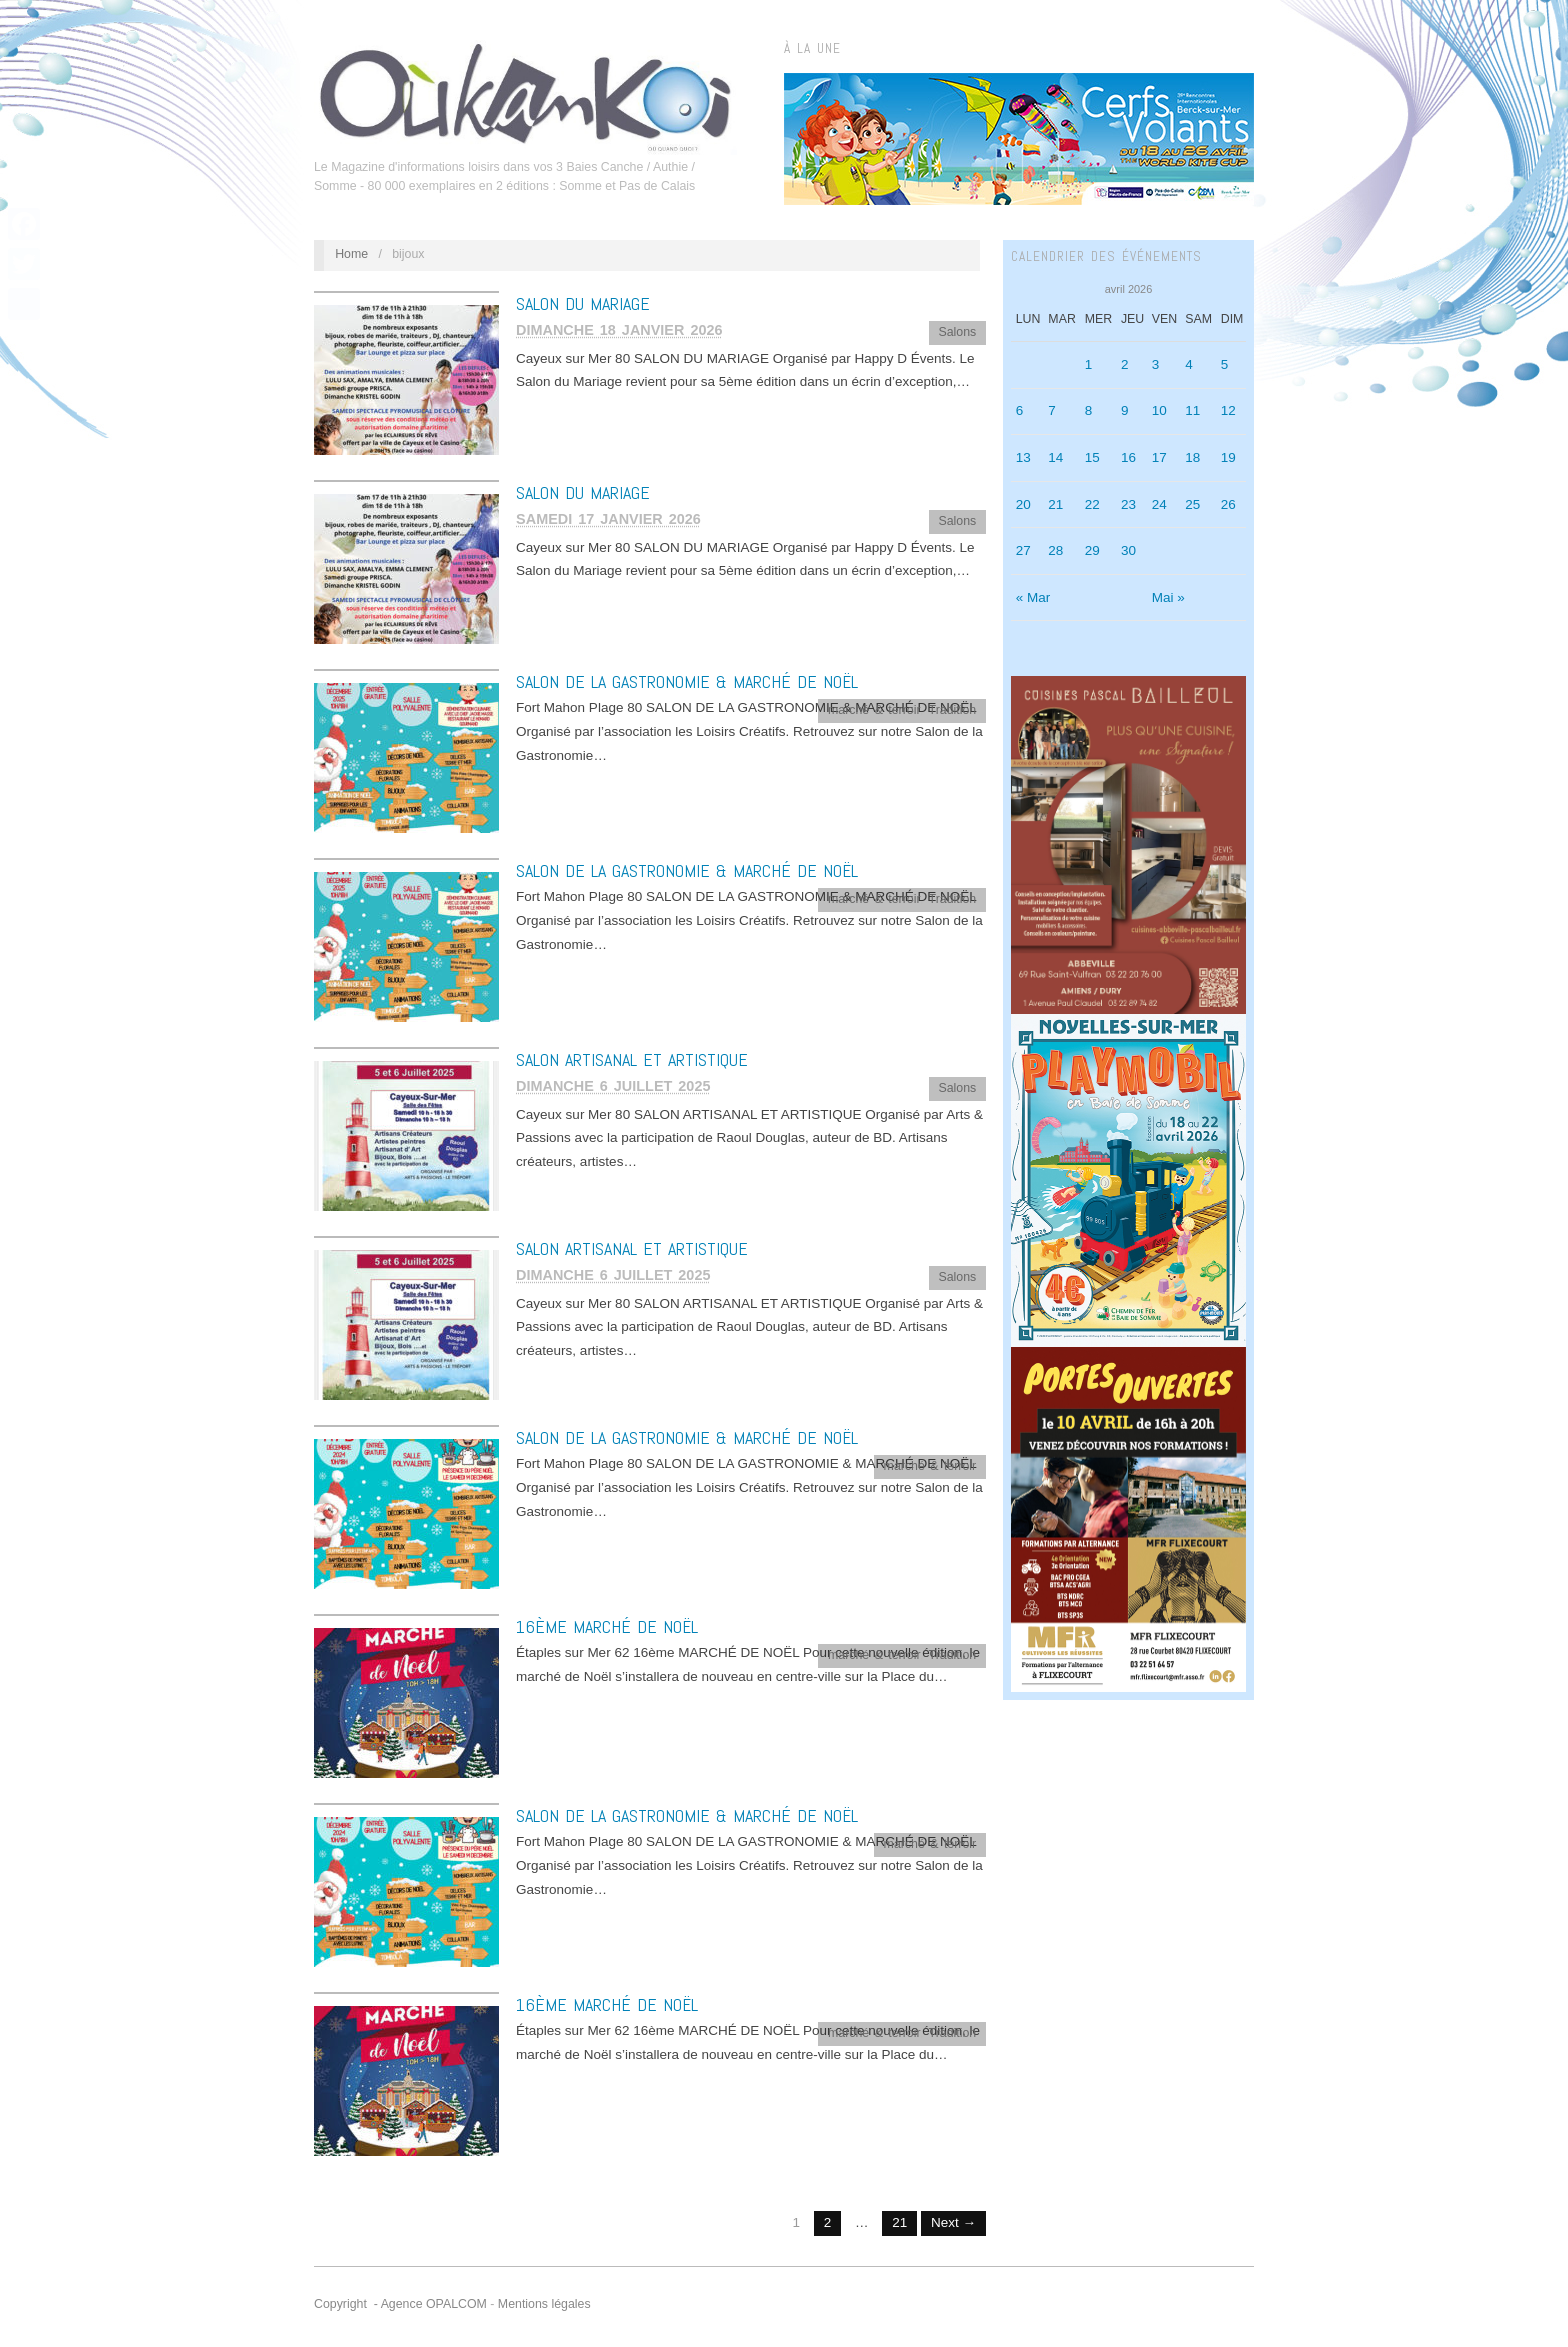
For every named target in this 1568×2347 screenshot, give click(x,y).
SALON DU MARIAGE (583, 303)
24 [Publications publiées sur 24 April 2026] (1159, 504)
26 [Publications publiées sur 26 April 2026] (1228, 504)
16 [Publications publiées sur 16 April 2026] (1128, 457)
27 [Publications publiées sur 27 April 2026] (1023, 550)
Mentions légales (544, 2304)
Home (351, 254)
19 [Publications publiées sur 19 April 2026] (1228, 457)
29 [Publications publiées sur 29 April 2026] (1092, 550)
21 (899, 2222)
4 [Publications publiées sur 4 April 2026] (1189, 364)
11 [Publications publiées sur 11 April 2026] (1192, 410)
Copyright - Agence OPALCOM (400, 2304)
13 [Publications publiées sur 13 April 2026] (1023, 457)
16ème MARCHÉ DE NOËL (607, 1626)
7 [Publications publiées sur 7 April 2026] (1052, 410)
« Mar (1033, 597)
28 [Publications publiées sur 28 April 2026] (1055, 550)
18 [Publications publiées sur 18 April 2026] (1192, 457)
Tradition (953, 710)
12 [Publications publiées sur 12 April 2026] (1228, 410)
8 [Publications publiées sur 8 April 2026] (1089, 410)
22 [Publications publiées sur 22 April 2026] (1092, 504)
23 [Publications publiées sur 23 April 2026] (1128, 504)
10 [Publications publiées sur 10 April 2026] (1159, 410)
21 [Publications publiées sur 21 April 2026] (1055, 504)
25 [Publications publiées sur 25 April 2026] (1192, 504)
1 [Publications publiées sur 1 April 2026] (1089, 364)
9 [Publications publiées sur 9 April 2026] (1125, 410)
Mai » (1168, 597)
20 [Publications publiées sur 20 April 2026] (1023, 504)
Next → (953, 2222)
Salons (957, 332)
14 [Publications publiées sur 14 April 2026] (1055, 457)
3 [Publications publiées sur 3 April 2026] (1156, 364)
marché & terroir (874, 710)
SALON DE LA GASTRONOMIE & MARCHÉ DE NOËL (687, 681)
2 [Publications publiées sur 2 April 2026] (1125, 364)
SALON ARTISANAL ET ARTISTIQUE (632, 1059)
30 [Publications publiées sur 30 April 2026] (1128, 550)
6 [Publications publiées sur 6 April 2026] (1020, 410)
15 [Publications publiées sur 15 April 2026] (1092, 457)
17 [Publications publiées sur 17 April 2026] (1159, 457)
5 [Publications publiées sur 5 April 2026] (1225, 364)
